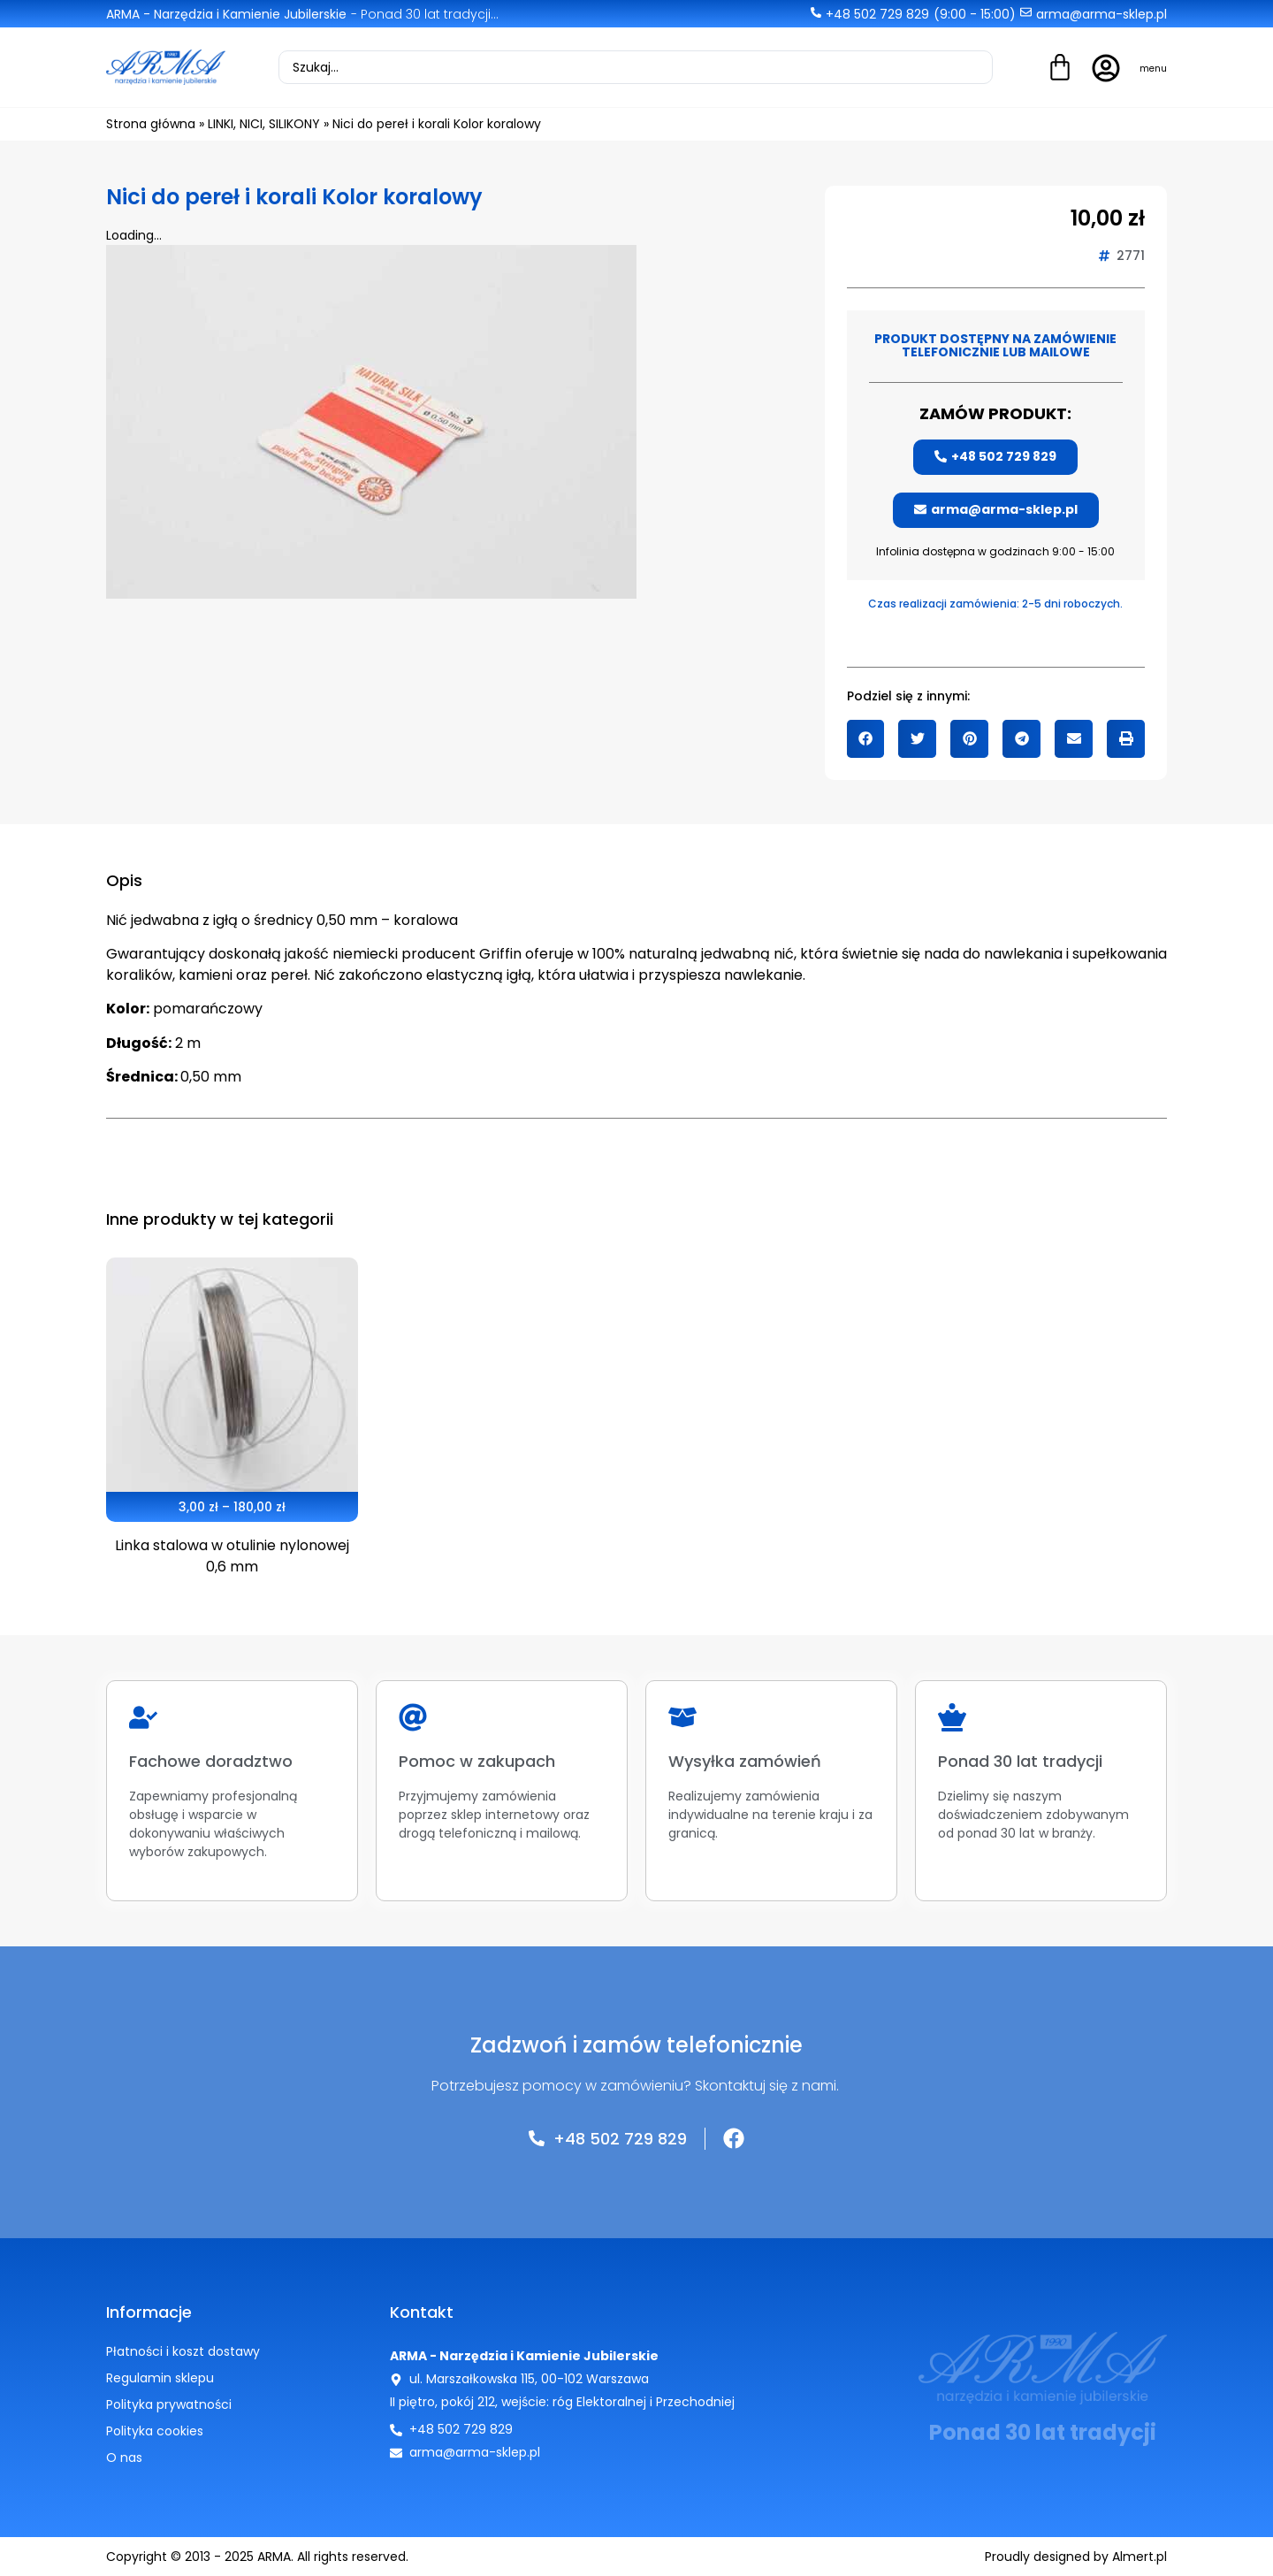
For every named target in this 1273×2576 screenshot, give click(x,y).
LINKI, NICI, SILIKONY (264, 124)
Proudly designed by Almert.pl (1076, 2556)
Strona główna (150, 124)
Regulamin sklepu (160, 2378)
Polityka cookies (154, 2431)
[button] (866, 739)
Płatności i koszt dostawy (183, 2351)
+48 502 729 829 (877, 14)
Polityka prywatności (169, 2404)
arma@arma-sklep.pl (1101, 14)
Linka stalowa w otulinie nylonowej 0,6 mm (232, 1556)
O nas (124, 2457)
